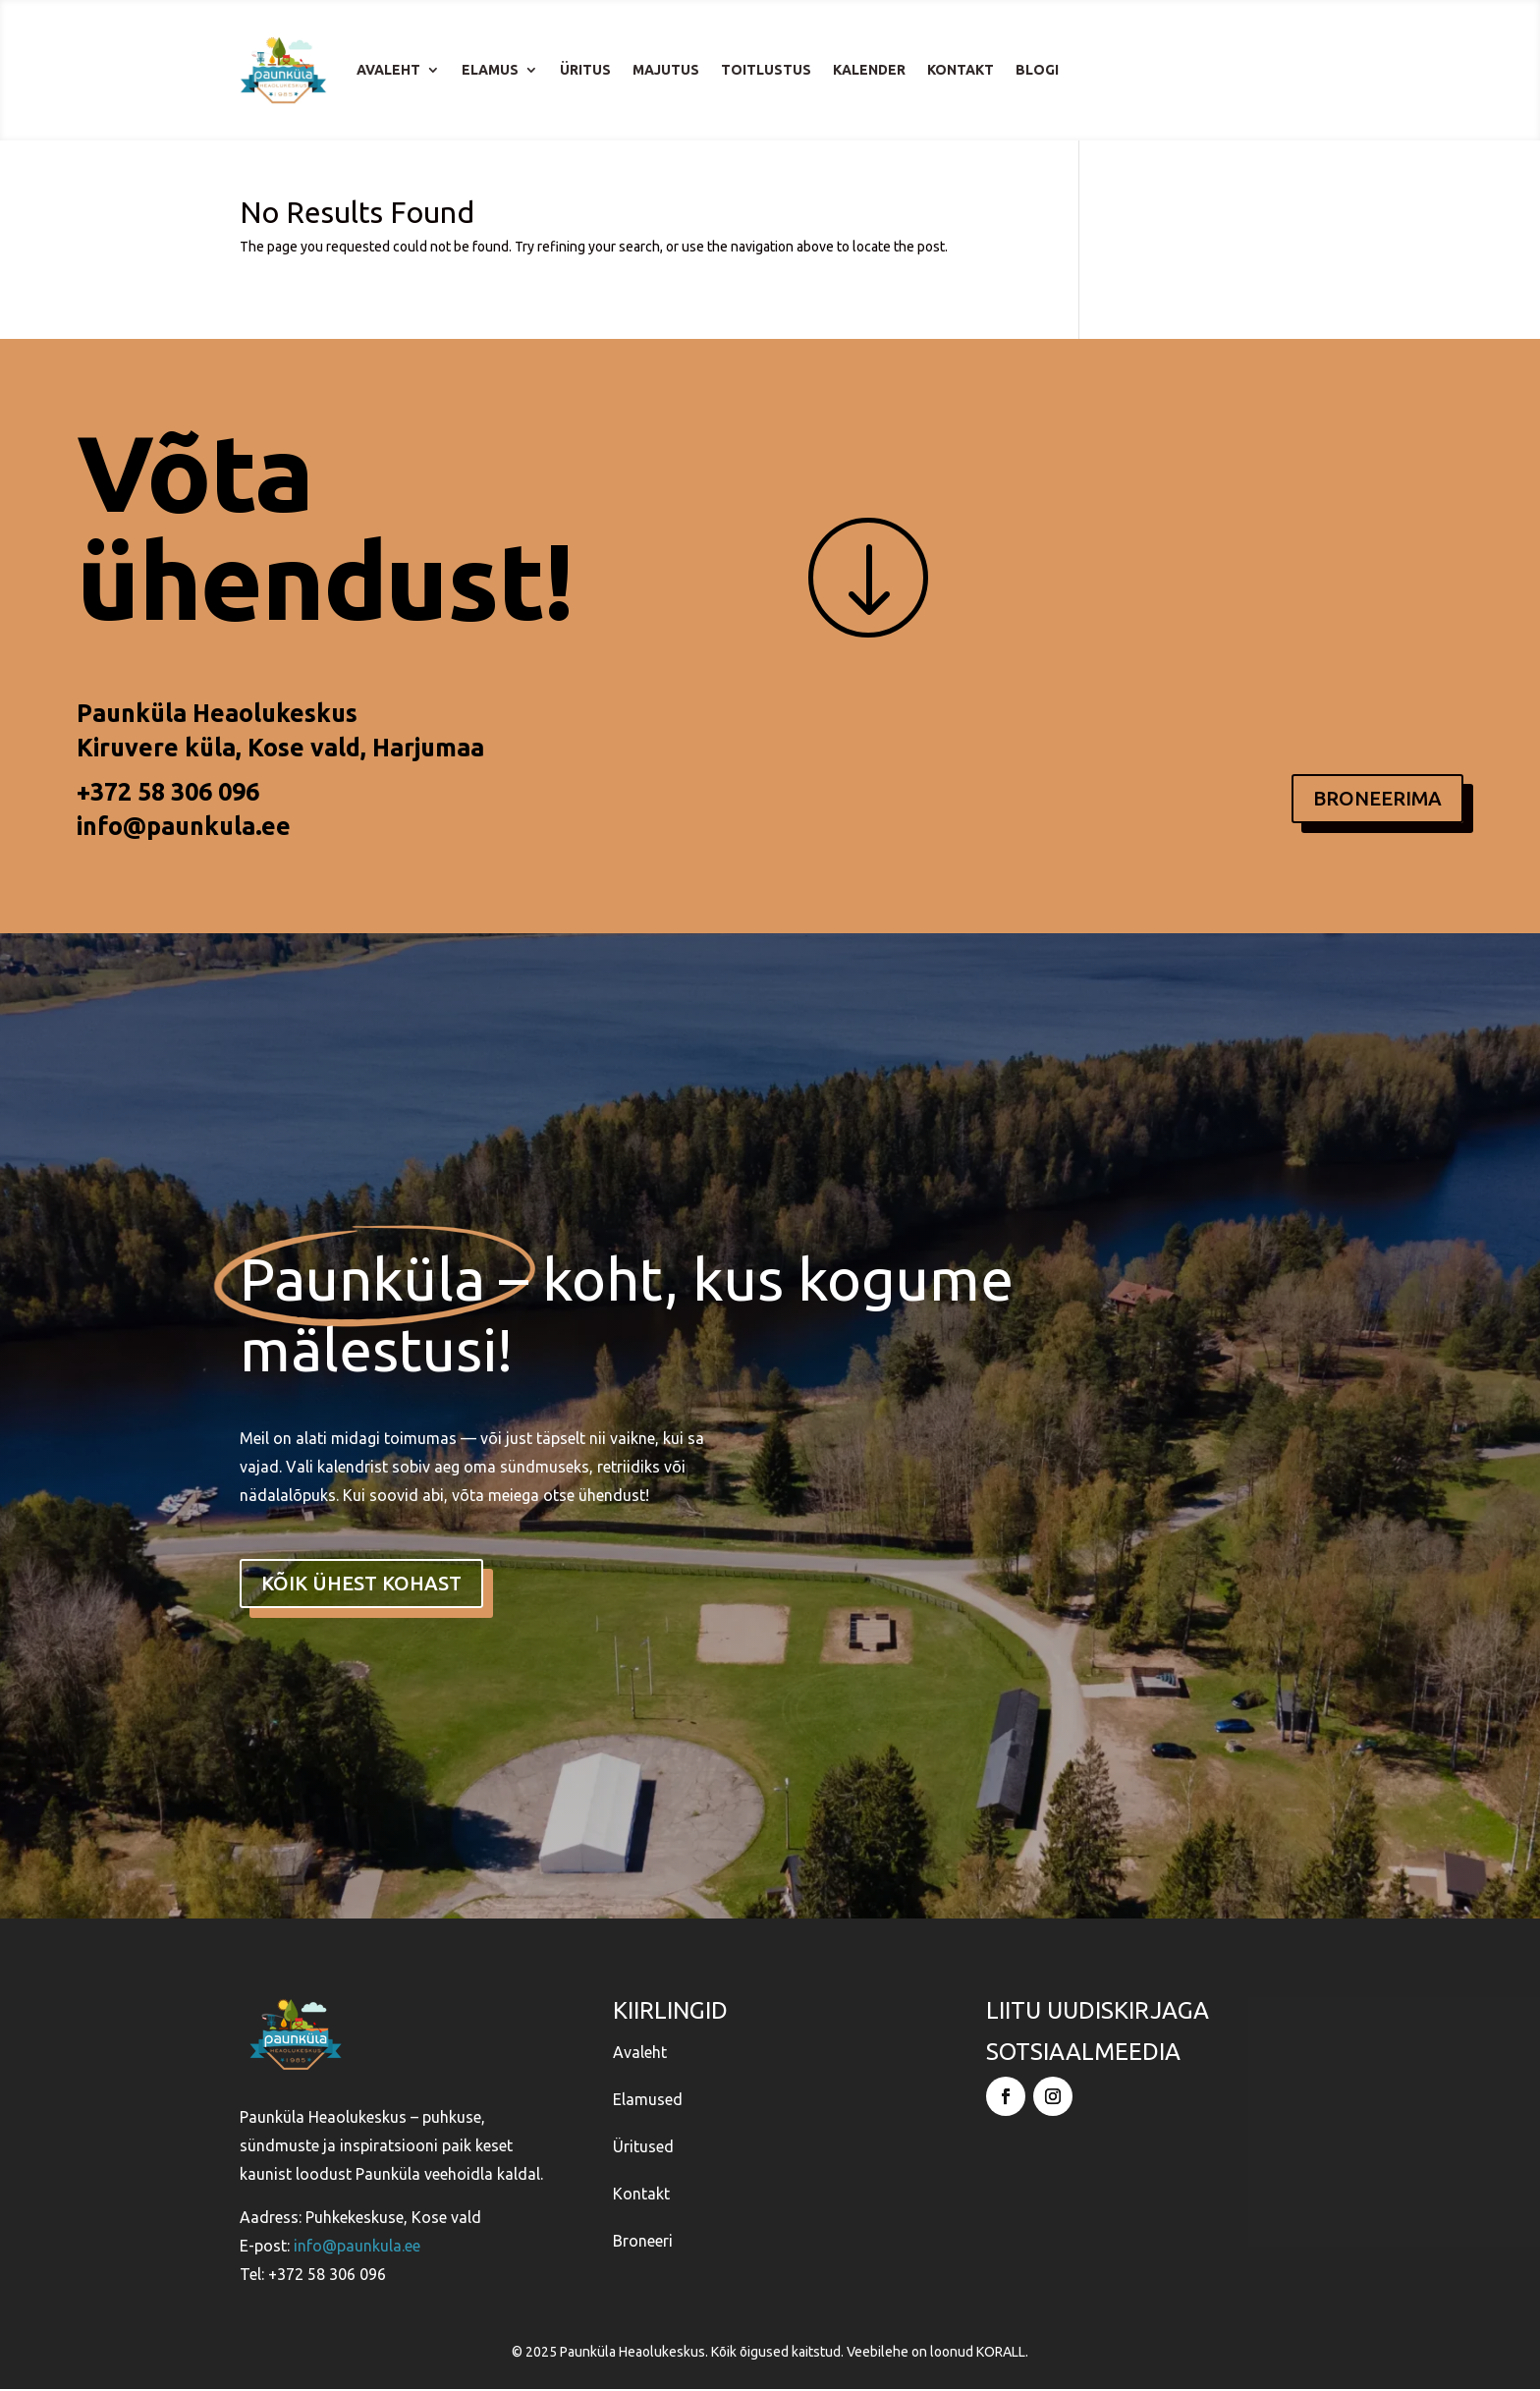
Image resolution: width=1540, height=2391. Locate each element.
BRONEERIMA (1377, 798)
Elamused (648, 2101)
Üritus (585, 70)
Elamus (490, 70)
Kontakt (960, 70)
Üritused (643, 2148)
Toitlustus (766, 70)
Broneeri (643, 2243)
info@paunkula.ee (184, 826)
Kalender (869, 70)
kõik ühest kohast (361, 1583)
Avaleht (388, 70)
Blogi (1037, 70)
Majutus (665, 70)
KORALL (1000, 2354)
